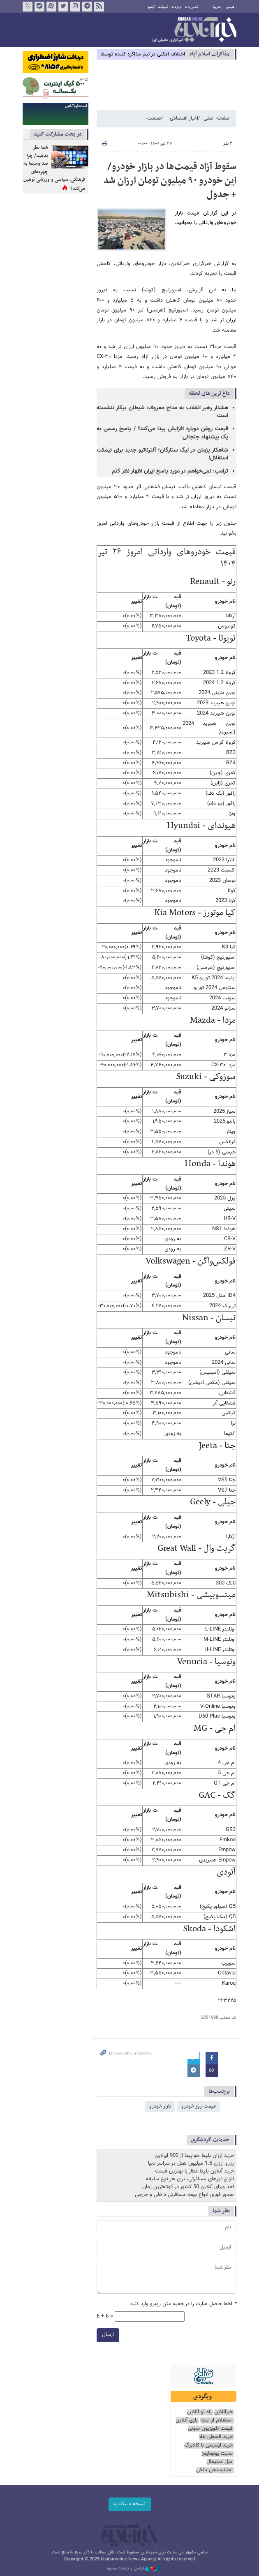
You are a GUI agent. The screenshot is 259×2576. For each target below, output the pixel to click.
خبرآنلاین (194, 30)
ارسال (108, 2335)
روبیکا (27, 7)
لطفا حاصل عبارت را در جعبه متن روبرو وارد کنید (183, 2304)
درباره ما (176, 7)
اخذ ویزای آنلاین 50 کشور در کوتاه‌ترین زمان (188, 2187)
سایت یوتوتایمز (217, 2454)
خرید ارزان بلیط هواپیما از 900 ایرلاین (194, 2156)
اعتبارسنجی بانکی (214, 2470)
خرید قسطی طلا (216, 2437)
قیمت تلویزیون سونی (210, 2429)
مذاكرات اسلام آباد (209, 54)
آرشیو (151, 7)
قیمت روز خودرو (198, 2106)
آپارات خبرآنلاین (51, 7)
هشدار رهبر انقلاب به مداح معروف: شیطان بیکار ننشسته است (162, 412)
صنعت (154, 118)
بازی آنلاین (187, 2420)
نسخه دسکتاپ (130, 2504)
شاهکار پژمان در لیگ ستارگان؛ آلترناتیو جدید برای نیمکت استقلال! (162, 454)
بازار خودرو (160, 2106)
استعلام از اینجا (216, 2420)
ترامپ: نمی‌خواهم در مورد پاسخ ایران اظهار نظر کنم (170, 471)
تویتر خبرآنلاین (63, 7)
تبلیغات (163, 7)
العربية (217, 7)
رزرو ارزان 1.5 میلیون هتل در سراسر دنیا (191, 2163)
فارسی (230, 7)
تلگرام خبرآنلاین (87, 7)
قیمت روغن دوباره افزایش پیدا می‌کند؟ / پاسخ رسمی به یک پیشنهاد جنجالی (162, 432)
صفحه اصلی (217, 118)
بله (39, 7)
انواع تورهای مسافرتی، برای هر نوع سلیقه (190, 2179)
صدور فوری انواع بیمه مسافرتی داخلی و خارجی (184, 2195)
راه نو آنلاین (199, 2412)
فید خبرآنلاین (99, 7)
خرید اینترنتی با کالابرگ (208, 2445)
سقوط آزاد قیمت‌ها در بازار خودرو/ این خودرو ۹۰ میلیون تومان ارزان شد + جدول (169, 181)
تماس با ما (192, 7)
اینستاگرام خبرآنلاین (75, 7)
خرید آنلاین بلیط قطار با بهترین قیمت (194, 2171)
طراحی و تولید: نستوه (133, 2568)
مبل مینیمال (219, 2462)
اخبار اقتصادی (184, 118)
